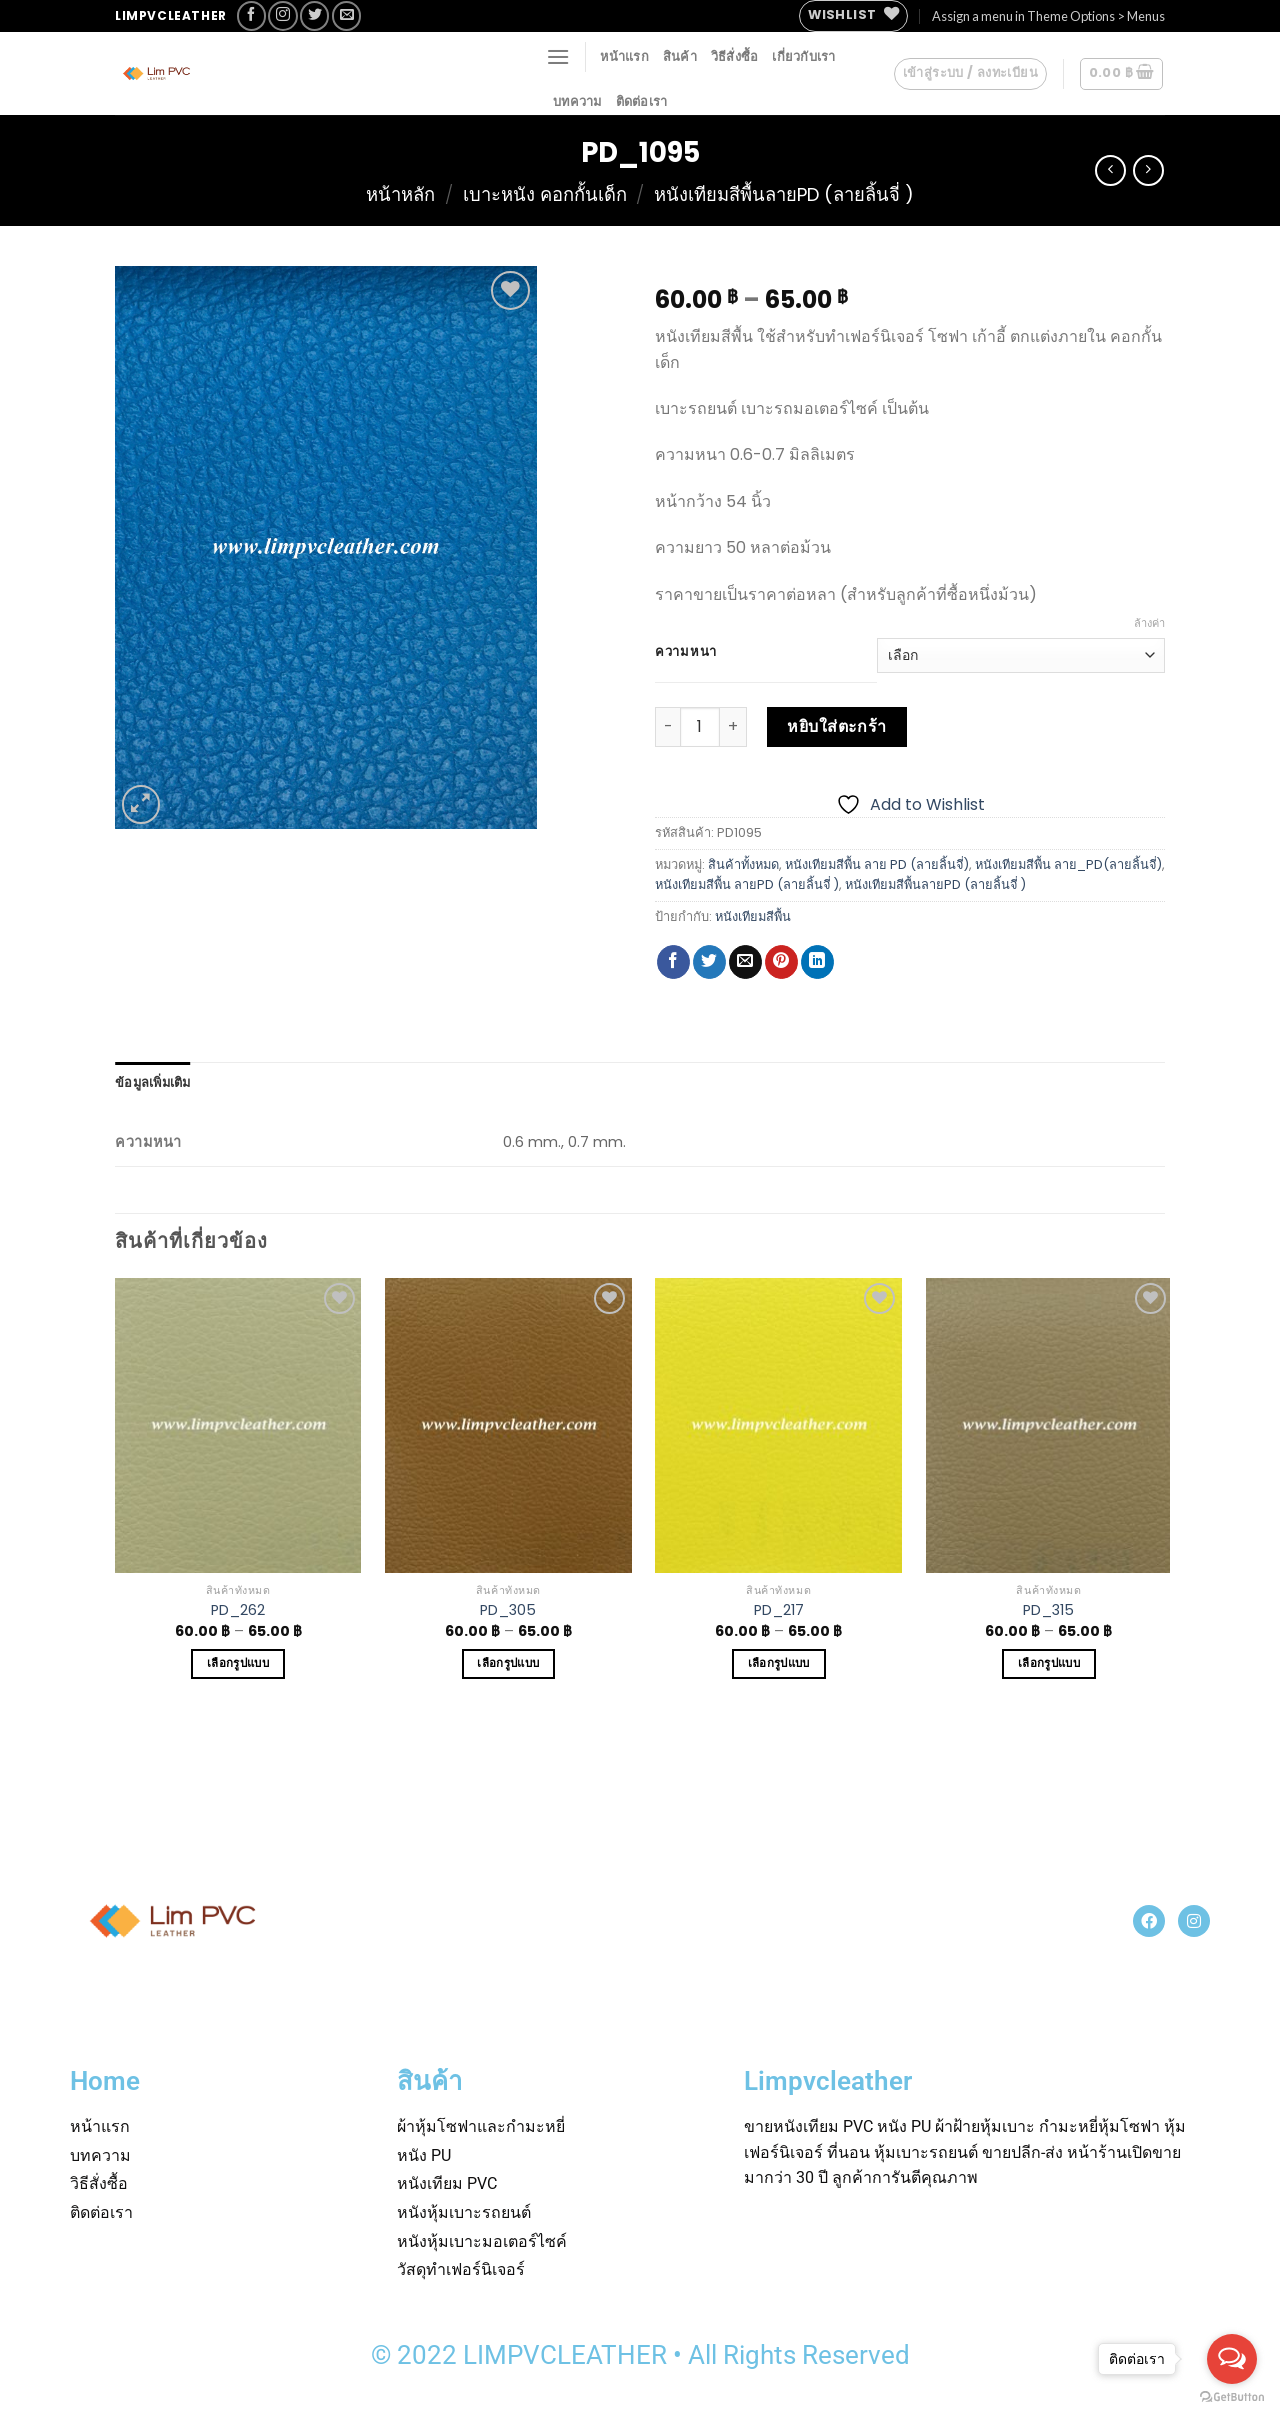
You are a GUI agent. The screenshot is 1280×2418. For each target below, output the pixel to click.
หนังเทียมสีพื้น (753, 916)
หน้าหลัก (400, 194)
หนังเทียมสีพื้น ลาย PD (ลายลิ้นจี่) (877, 864)
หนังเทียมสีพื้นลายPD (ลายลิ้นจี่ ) (784, 194)
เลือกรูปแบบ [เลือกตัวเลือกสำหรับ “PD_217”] (779, 1663)
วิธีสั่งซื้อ (735, 56)
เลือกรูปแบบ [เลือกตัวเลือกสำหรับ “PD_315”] (1049, 1663)
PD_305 (508, 1610)
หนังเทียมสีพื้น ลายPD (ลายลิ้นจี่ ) (747, 884)
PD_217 (779, 1610)
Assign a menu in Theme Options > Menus (1048, 16)
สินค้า (680, 56)
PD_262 (238, 1610)
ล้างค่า (1149, 623)
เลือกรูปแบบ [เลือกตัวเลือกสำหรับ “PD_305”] (508, 1663)
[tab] (153, 1082)
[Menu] (558, 56)
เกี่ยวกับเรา (803, 56)
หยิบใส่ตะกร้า (837, 726)
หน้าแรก (624, 56)
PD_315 (1048, 1610)
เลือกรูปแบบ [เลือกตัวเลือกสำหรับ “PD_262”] (238, 1663)
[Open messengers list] (1232, 2359)
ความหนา (686, 652)
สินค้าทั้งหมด (743, 864)
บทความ (577, 101)
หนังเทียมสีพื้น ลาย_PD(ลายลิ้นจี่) (1068, 864)
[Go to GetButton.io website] (1232, 2397)
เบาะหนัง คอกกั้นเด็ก (545, 194)
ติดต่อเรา (642, 101)
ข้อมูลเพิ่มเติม (153, 1082)
